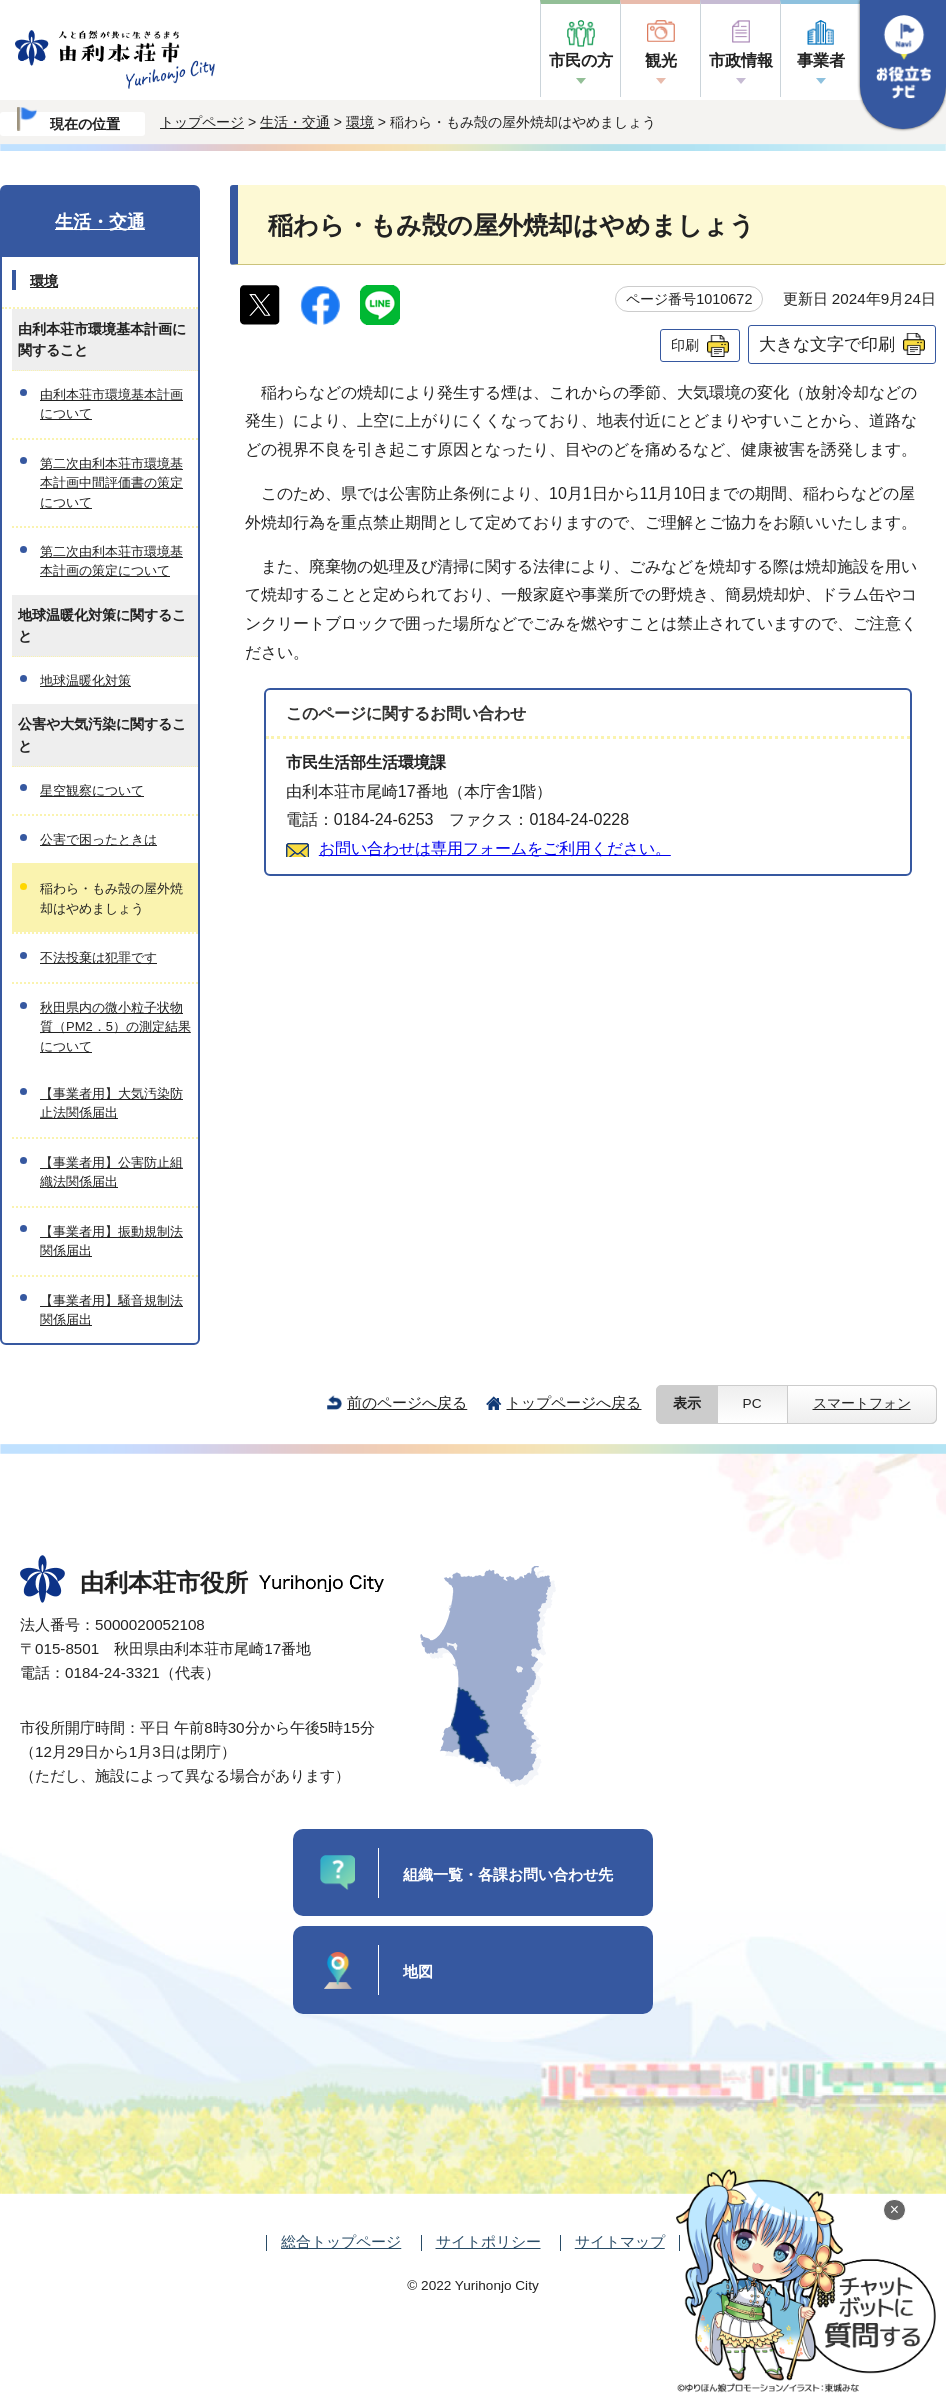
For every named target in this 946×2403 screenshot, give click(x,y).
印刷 (685, 345)
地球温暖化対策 (85, 680)
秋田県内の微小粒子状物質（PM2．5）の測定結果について (115, 1027)
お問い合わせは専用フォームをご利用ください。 (495, 848)
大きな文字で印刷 (827, 344)
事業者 (821, 60)
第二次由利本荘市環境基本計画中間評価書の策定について (111, 483)
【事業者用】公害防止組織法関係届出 (111, 1172)
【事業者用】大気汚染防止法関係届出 (111, 1103)
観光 (661, 60)
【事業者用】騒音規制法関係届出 (111, 1310)
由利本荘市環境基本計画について (111, 404)
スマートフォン (862, 1403)
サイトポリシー (488, 2241)
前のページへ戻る (407, 1402)
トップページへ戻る (573, 1402)
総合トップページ (341, 2241)
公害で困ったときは (98, 839)
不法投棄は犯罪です (98, 957)
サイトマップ (620, 2241)
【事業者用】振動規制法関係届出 (111, 1241)
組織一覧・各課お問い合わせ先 (508, 1874)
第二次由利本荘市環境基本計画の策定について (111, 561)
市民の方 (581, 60)
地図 (418, 1971)
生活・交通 (295, 122)
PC (752, 1403)
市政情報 (741, 60)
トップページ (202, 122)
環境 (360, 122)
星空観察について (92, 790)
